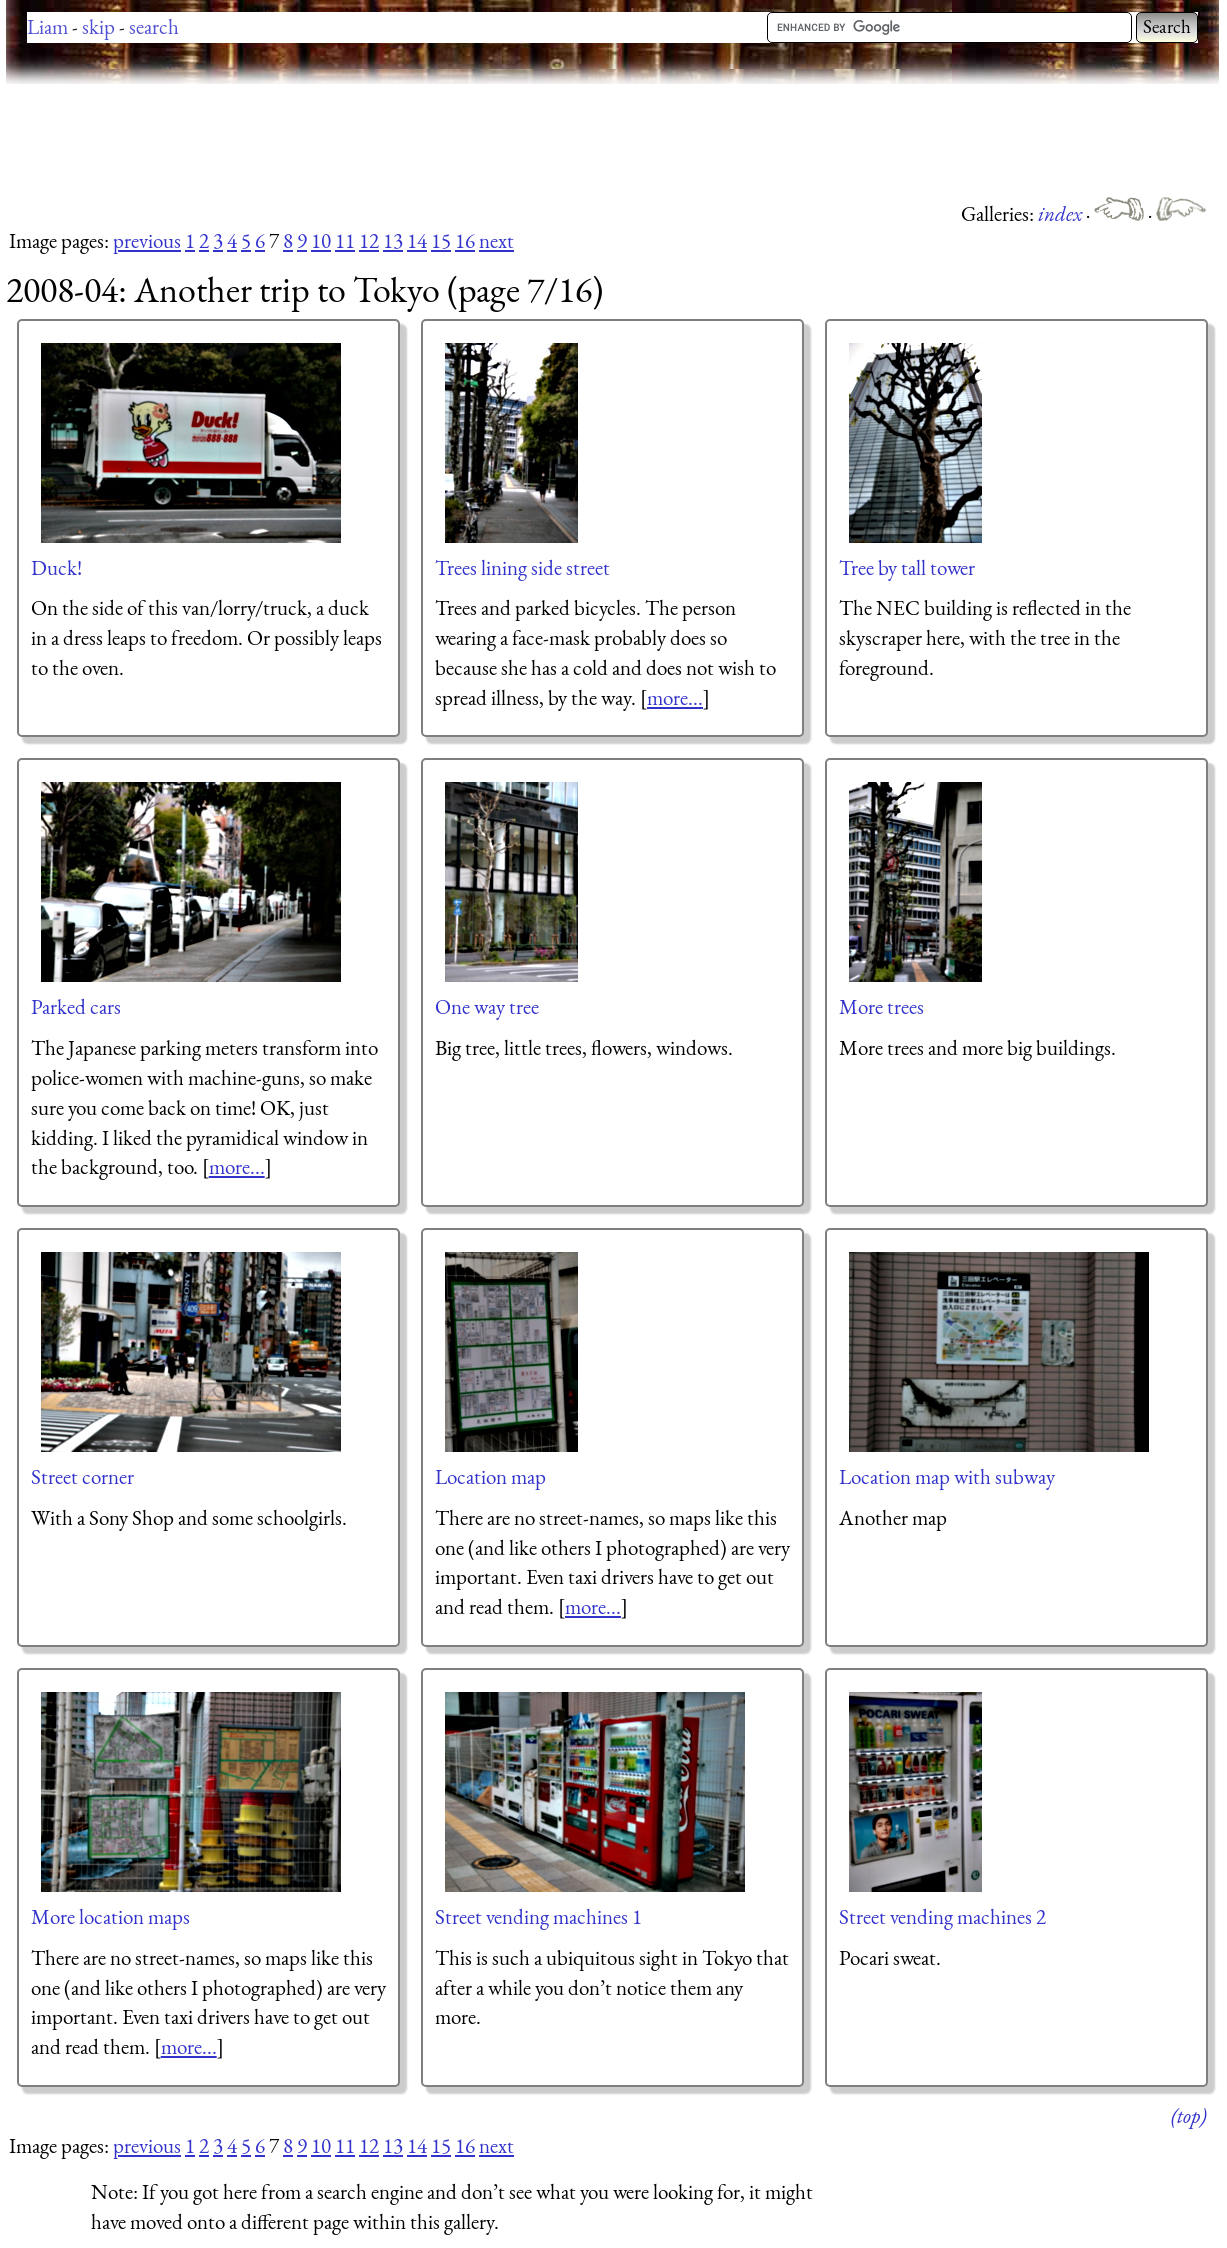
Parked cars (76, 1006)
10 (321, 240)
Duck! (56, 567)
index (1062, 213)
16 (465, 240)
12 (369, 240)
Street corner (82, 1476)
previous (147, 240)
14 (417, 240)
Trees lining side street (522, 567)
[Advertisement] (370, 140)
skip (98, 26)
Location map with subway (947, 1476)
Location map (490, 1476)
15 (441, 240)
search (154, 26)
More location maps (110, 1916)
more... (675, 697)
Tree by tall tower (907, 567)
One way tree (487, 1006)
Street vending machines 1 (538, 1916)
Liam (47, 26)
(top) (1188, 2115)
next (496, 240)
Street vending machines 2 (942, 1916)
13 (393, 240)
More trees (881, 1006)
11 (345, 240)
